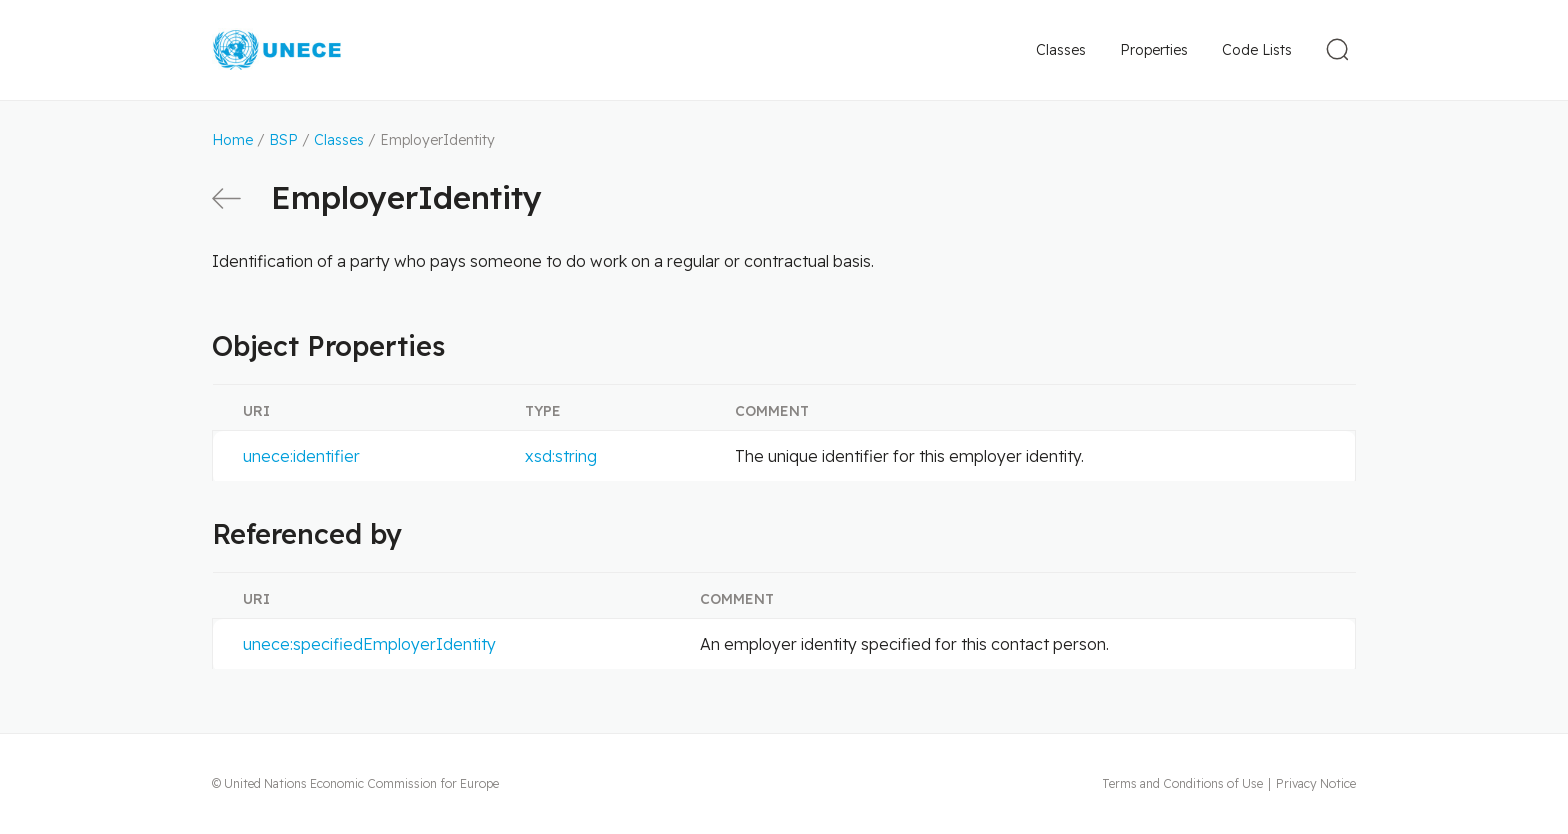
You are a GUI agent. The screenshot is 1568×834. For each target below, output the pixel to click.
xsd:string (561, 456)
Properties (1154, 50)
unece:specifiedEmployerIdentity (369, 644)
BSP (283, 140)
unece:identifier (301, 456)
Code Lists (1257, 50)
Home (232, 140)
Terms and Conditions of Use (1182, 783)
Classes (1061, 50)
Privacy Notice (1316, 783)
